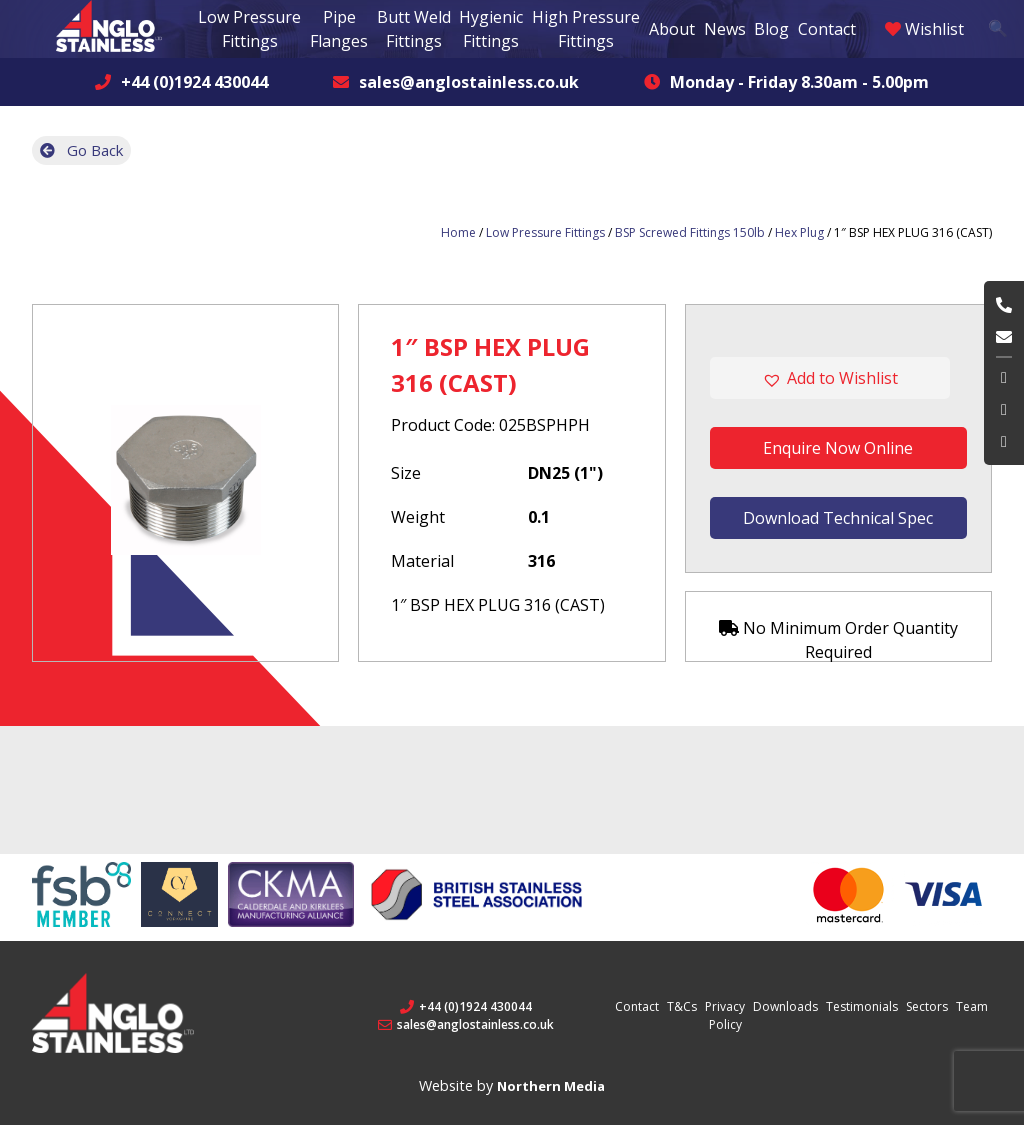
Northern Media (551, 1086)
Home (458, 232)
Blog (771, 29)
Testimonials (862, 1006)
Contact (827, 29)
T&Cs (682, 1006)
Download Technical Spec (838, 518)
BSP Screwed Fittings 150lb (690, 232)
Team (972, 1006)
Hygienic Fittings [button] (491, 29)
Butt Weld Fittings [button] (414, 29)
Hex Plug (799, 232)
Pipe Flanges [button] (339, 29)
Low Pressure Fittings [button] (249, 29)
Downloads (785, 1006)
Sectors (927, 1006)
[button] (838, 378)
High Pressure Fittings (586, 29)
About (672, 29)
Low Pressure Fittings (545, 232)
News (725, 29)
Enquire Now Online (838, 448)
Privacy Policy (725, 1015)
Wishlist (924, 29)
